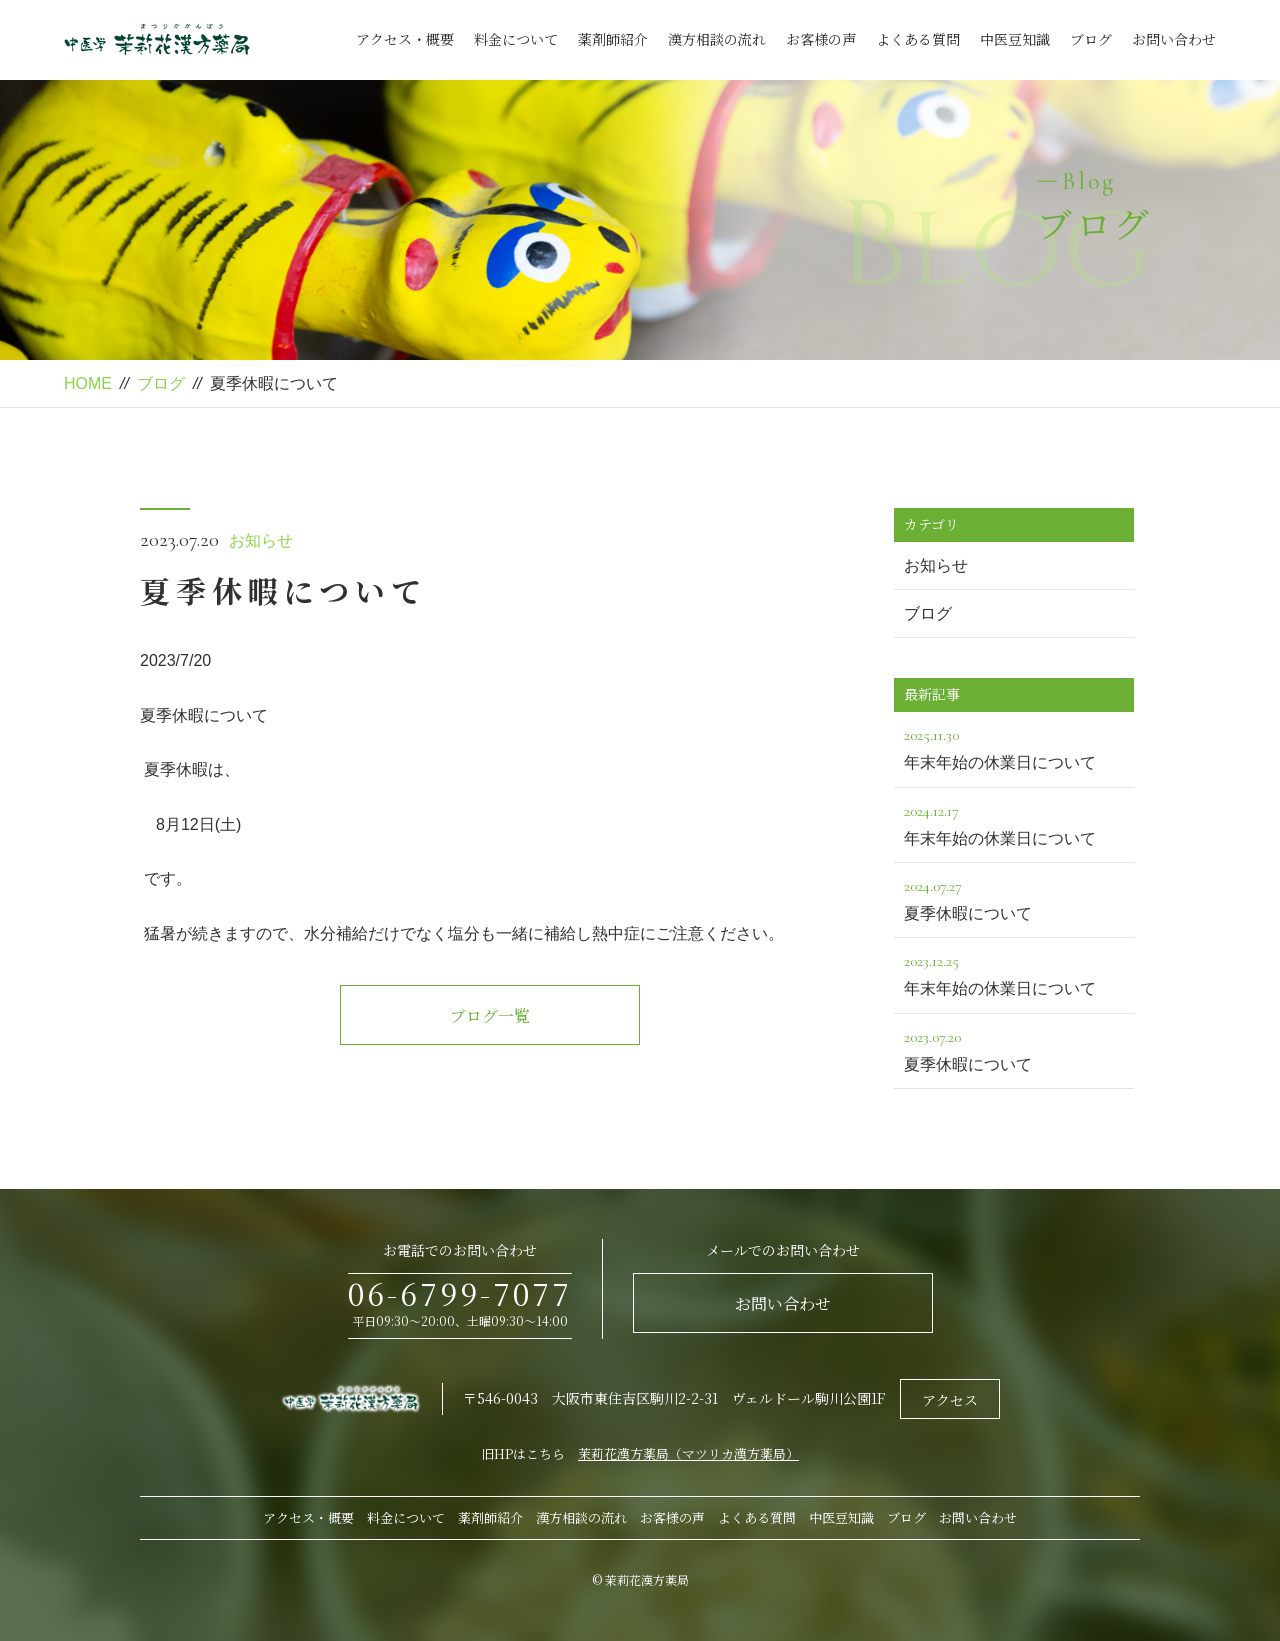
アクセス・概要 (405, 39)
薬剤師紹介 (613, 39)
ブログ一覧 (490, 1015)
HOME (88, 383)
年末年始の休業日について (1014, 746)
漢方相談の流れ (717, 39)
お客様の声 (821, 39)
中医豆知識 (1015, 39)
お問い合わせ (1174, 39)
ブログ (1091, 39)
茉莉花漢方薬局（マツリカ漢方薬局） (688, 1453)
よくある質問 (918, 39)
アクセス (950, 1400)
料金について (516, 39)
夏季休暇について (1014, 897)
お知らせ (261, 540)
